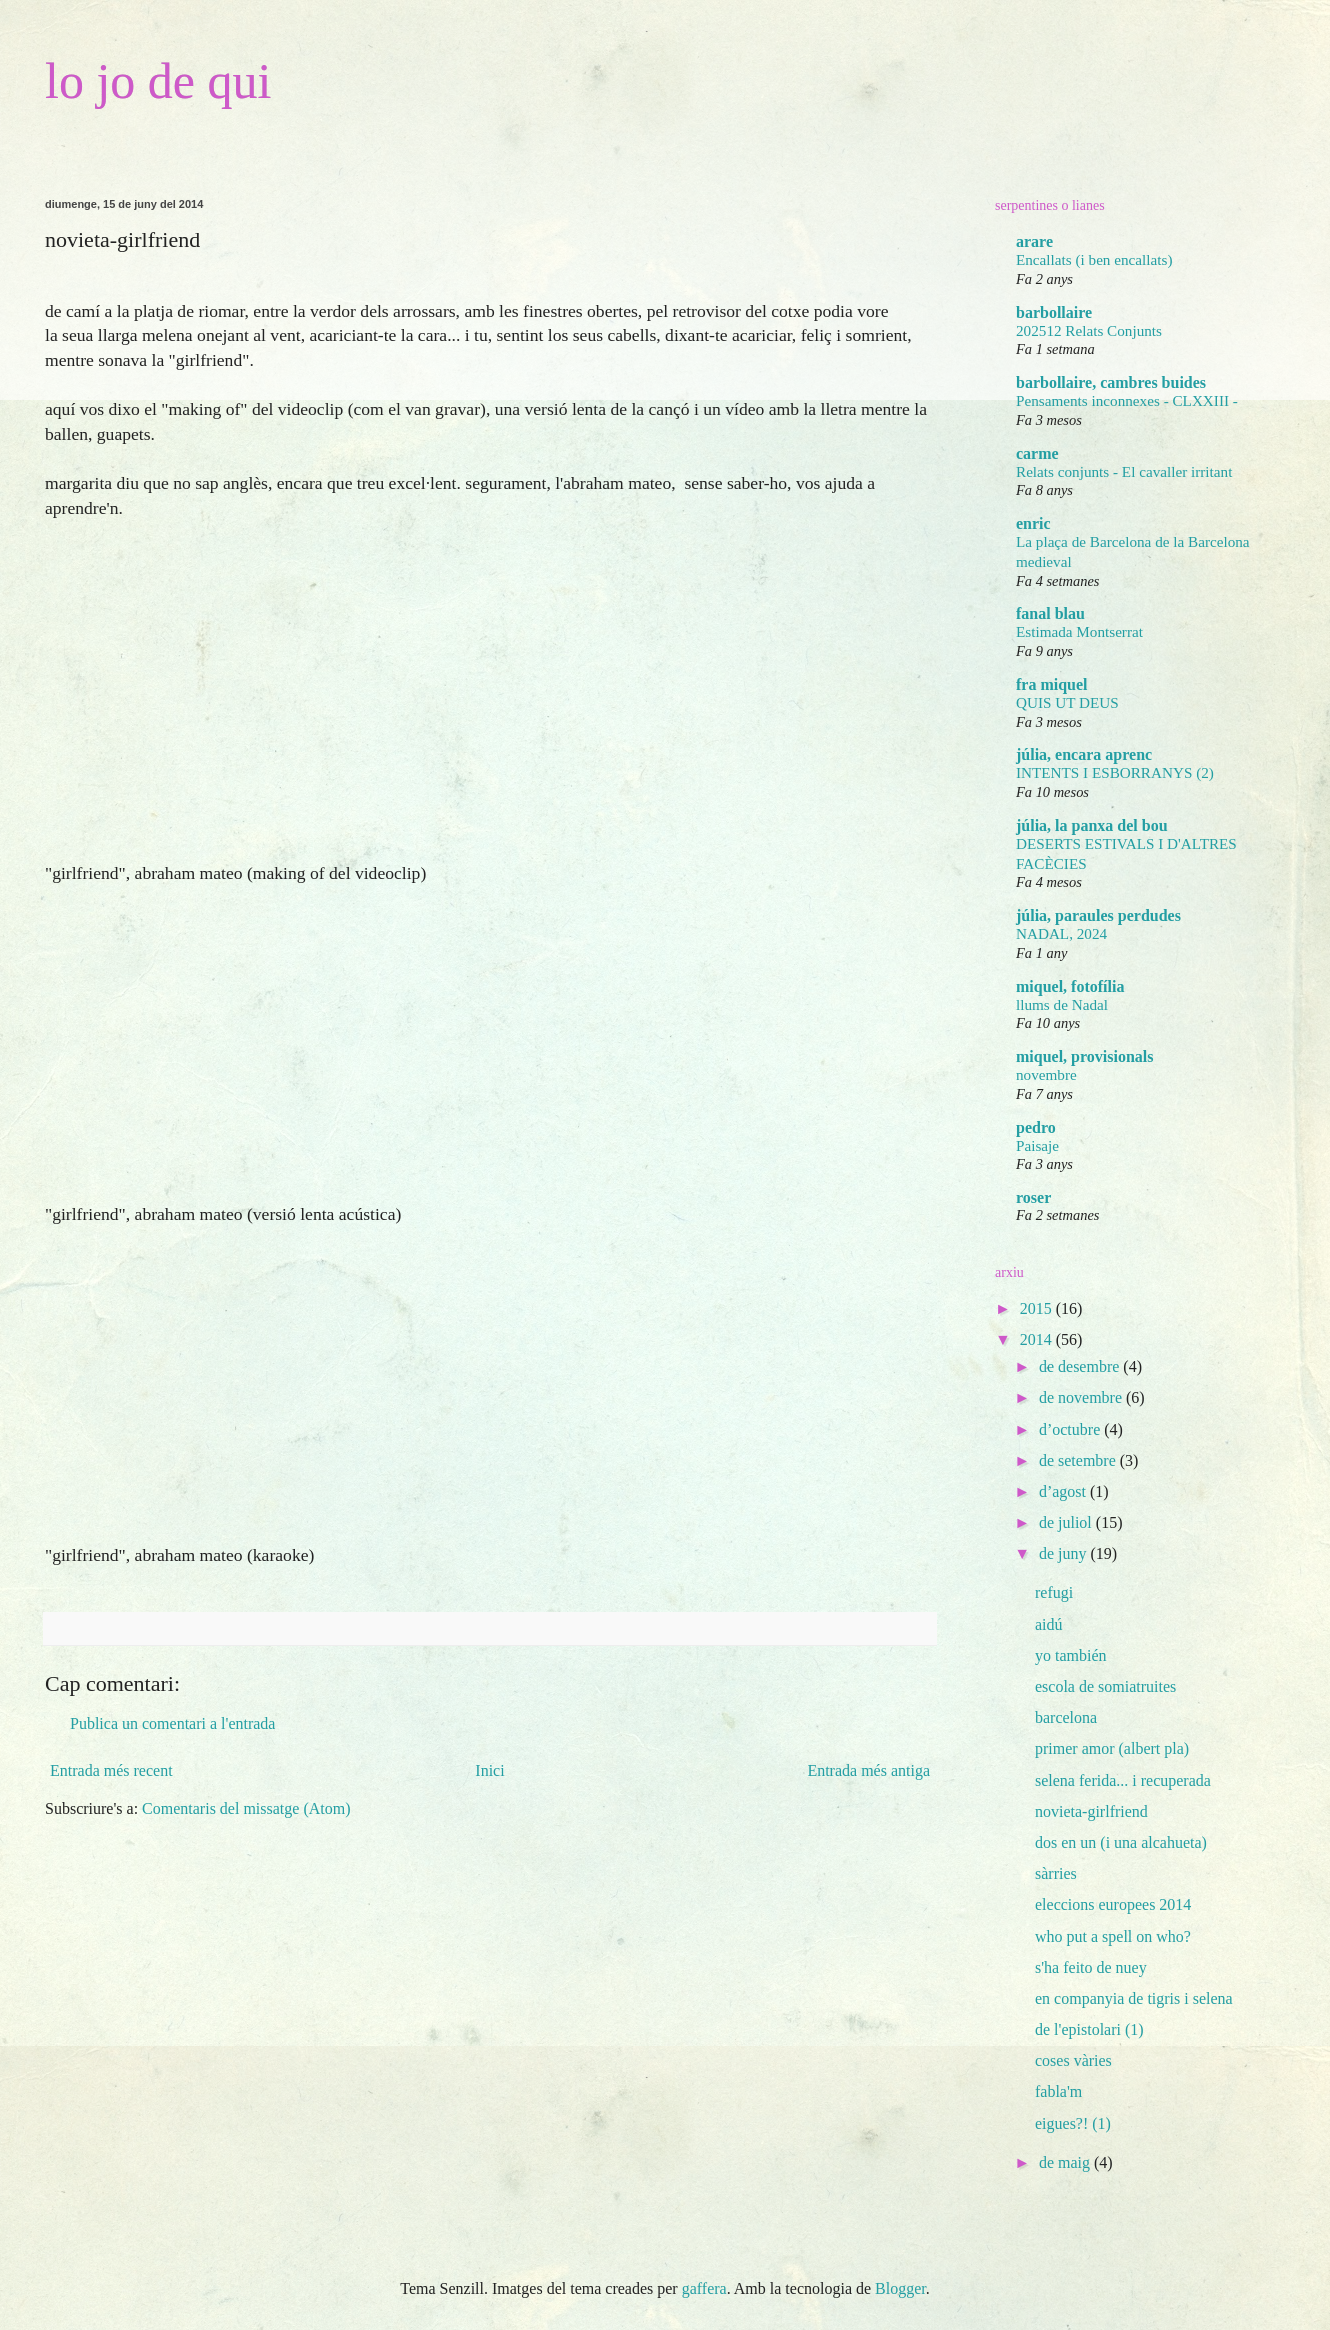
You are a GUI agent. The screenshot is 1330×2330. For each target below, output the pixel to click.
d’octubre (1071, 1429)
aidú (1049, 1624)
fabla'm (1058, 2091)
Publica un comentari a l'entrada (172, 1723)
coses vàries (1073, 2060)
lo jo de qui (158, 81)
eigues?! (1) (1073, 2123)
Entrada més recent (111, 1770)
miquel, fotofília (1070, 986)
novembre (1046, 1074)
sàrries (1056, 1873)
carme (1037, 453)
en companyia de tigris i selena (1134, 1998)
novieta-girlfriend (1091, 1811)
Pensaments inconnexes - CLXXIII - (1127, 400)
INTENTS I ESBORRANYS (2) (1115, 772)
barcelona (1066, 1717)
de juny (1065, 1553)
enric (1033, 523)
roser (1033, 1197)
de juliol (1067, 1522)
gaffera (704, 2288)
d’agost (1064, 1491)
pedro (1036, 1127)
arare (1034, 241)
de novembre (1082, 1397)
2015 (1038, 1308)
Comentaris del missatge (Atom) (246, 1808)
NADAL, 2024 (1061, 933)
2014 (1038, 1339)
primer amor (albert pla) (1112, 1748)
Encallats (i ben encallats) (1094, 259)
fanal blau (1050, 613)
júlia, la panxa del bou (1092, 825)
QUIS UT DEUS (1067, 702)
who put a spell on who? (1113, 1936)
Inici (489, 1770)
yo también (1071, 1655)
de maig (1066, 2162)
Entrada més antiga (868, 1770)
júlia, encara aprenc (1084, 754)
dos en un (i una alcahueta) (1121, 1842)
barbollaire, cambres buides (1111, 382)
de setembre (1079, 1460)
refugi (1054, 1592)
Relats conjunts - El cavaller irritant (1124, 471)
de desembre (1081, 1366)
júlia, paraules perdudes (1098, 915)
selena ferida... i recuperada (1123, 1780)
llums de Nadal (1062, 1004)
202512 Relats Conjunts (1089, 330)
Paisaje (1037, 1145)
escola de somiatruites (1105, 1686)
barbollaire (1054, 312)
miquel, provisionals (1085, 1056)
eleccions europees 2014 (1113, 1904)
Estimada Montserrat (1079, 631)
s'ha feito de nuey (1091, 1967)
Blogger (900, 2288)
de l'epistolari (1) (1089, 2029)
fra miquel (1052, 684)
